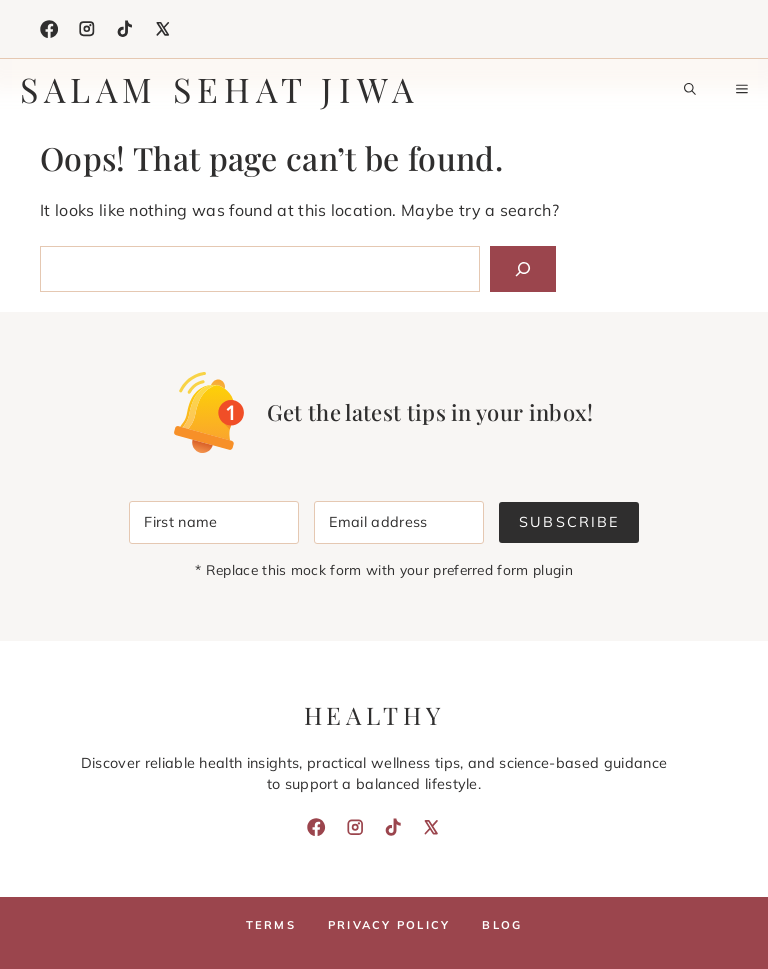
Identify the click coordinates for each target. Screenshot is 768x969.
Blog (502, 925)
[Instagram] (87, 29)
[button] (690, 89)
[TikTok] (125, 29)
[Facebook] (49, 29)
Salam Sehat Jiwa (219, 89)
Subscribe (568, 522)
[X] (163, 29)
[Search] (523, 269)
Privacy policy (389, 925)
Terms (271, 925)
